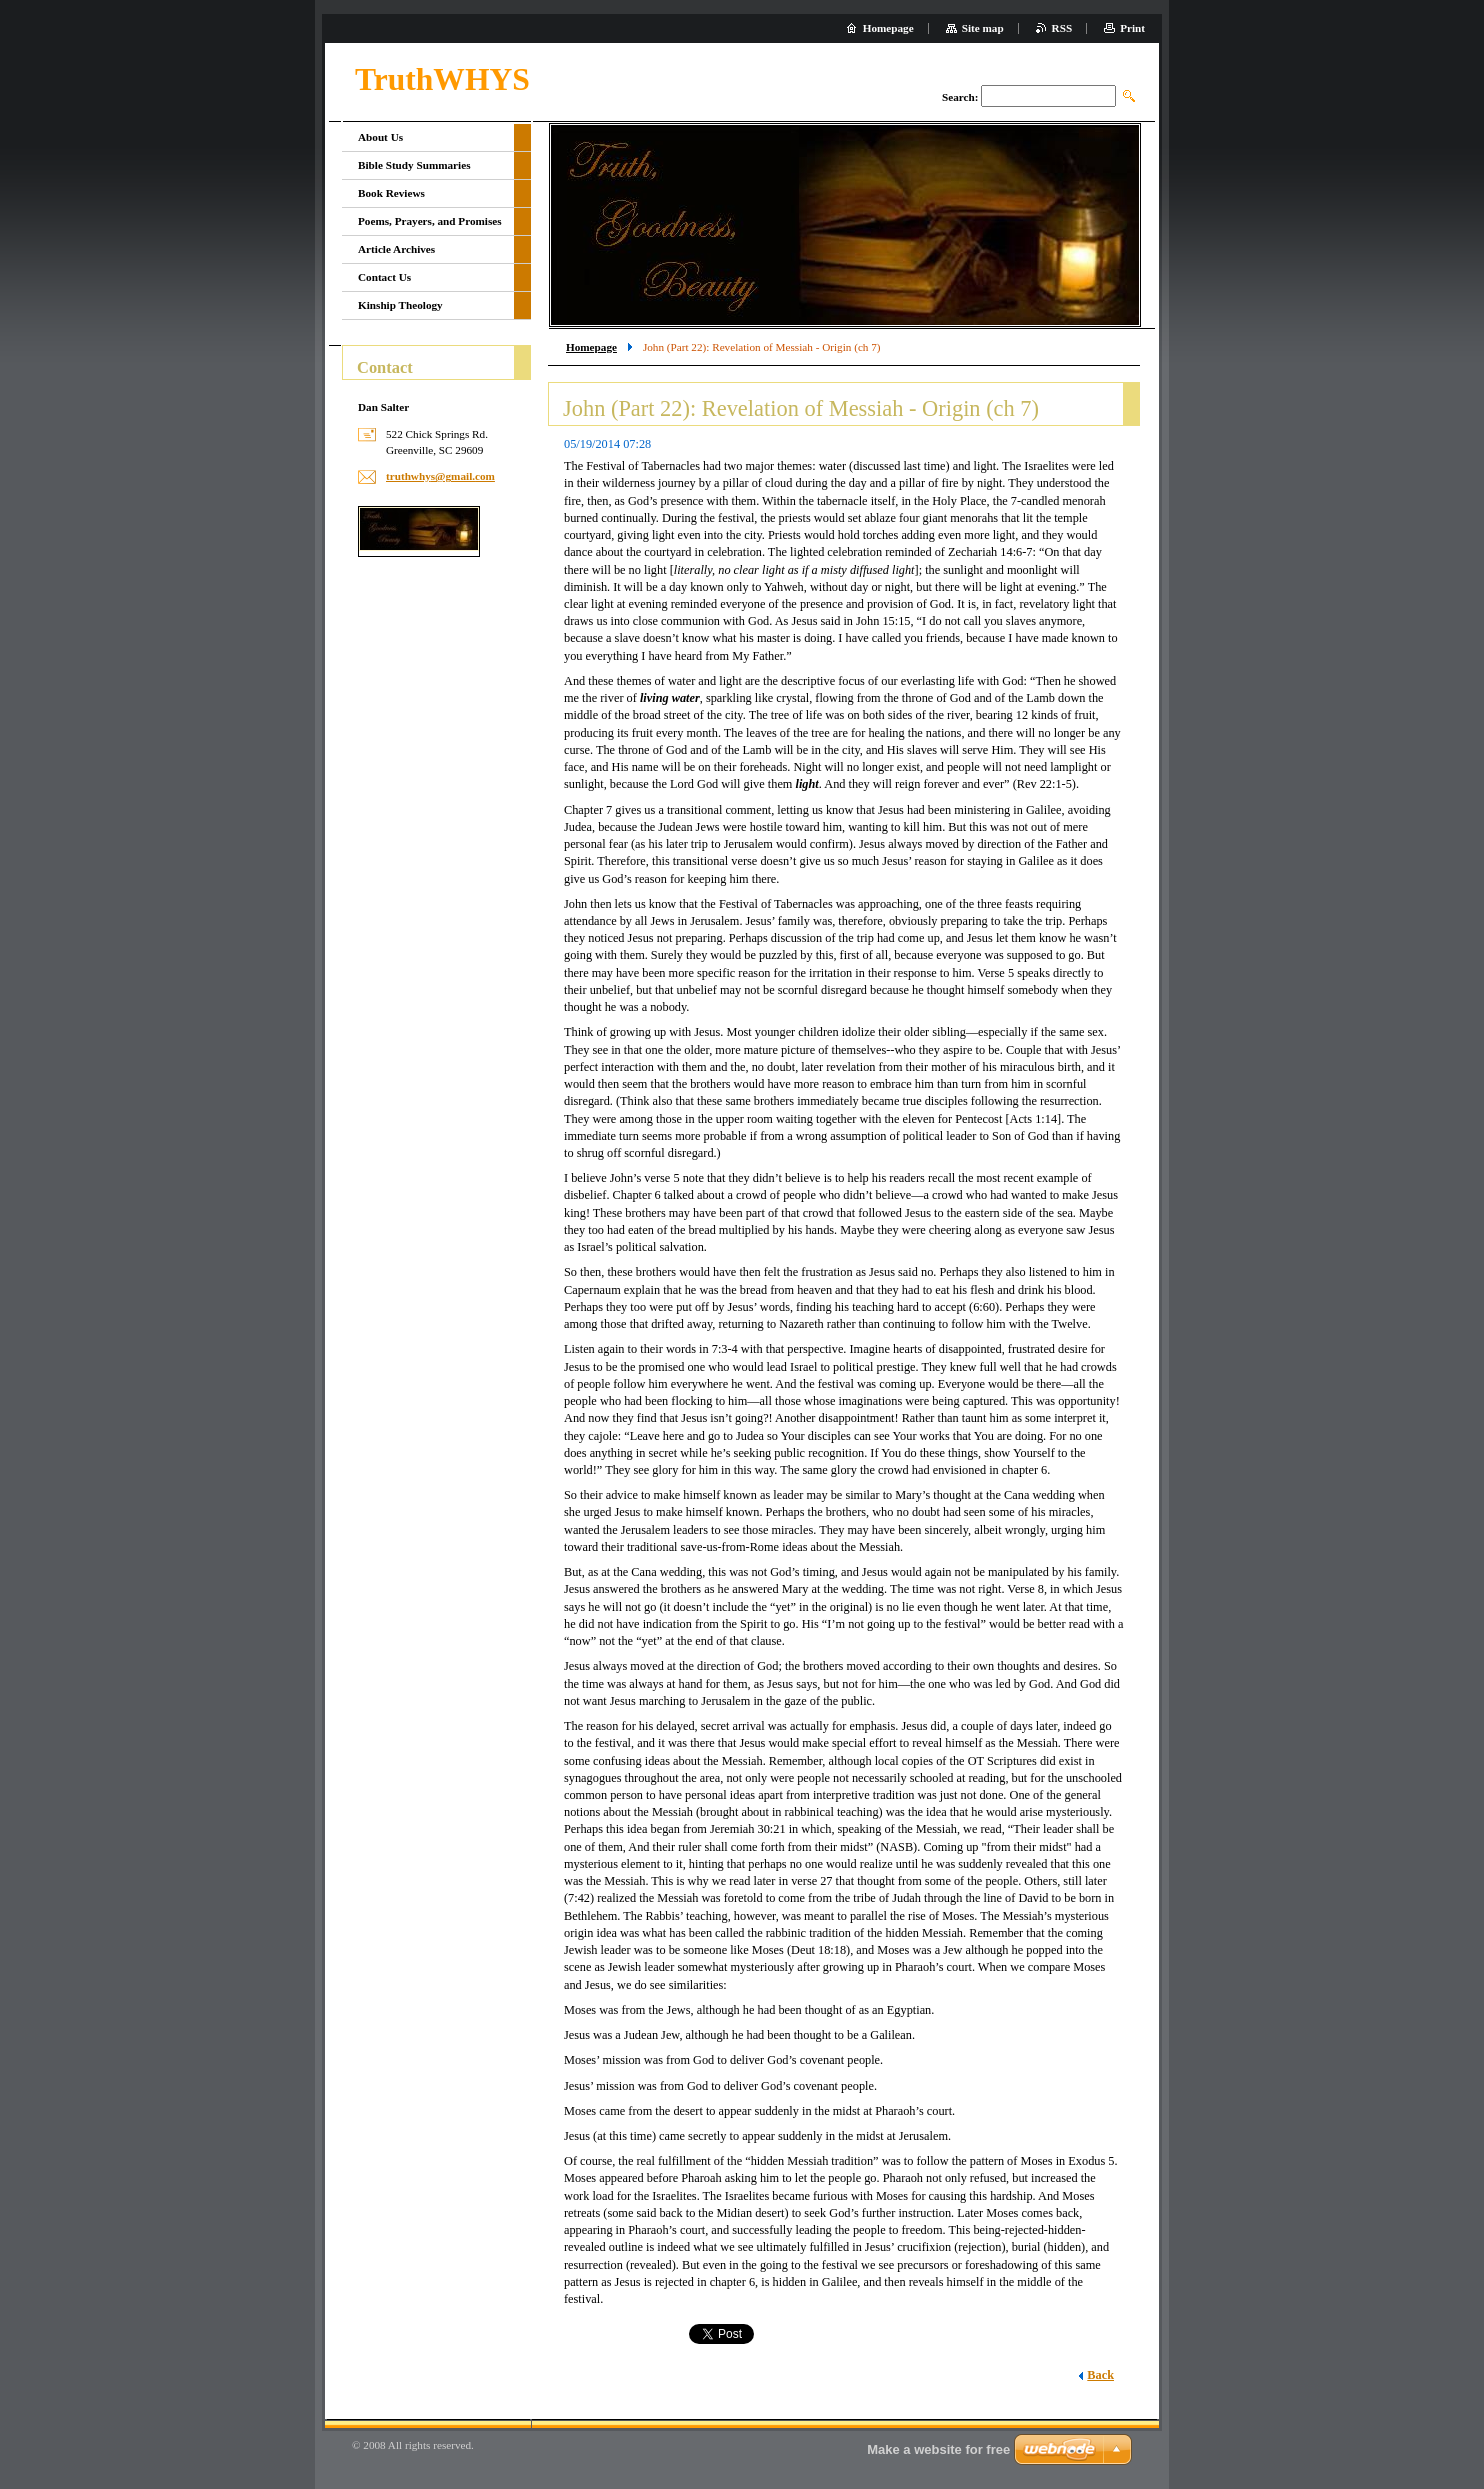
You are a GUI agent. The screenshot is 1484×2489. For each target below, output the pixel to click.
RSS (1062, 28)
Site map (983, 28)
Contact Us (384, 277)
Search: (960, 97)
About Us (380, 137)
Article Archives (396, 249)
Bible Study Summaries (414, 165)
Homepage (591, 347)
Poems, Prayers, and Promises (430, 221)
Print (1132, 28)
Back (1100, 2375)
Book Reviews (391, 193)
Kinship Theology (400, 305)
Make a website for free (938, 2449)
